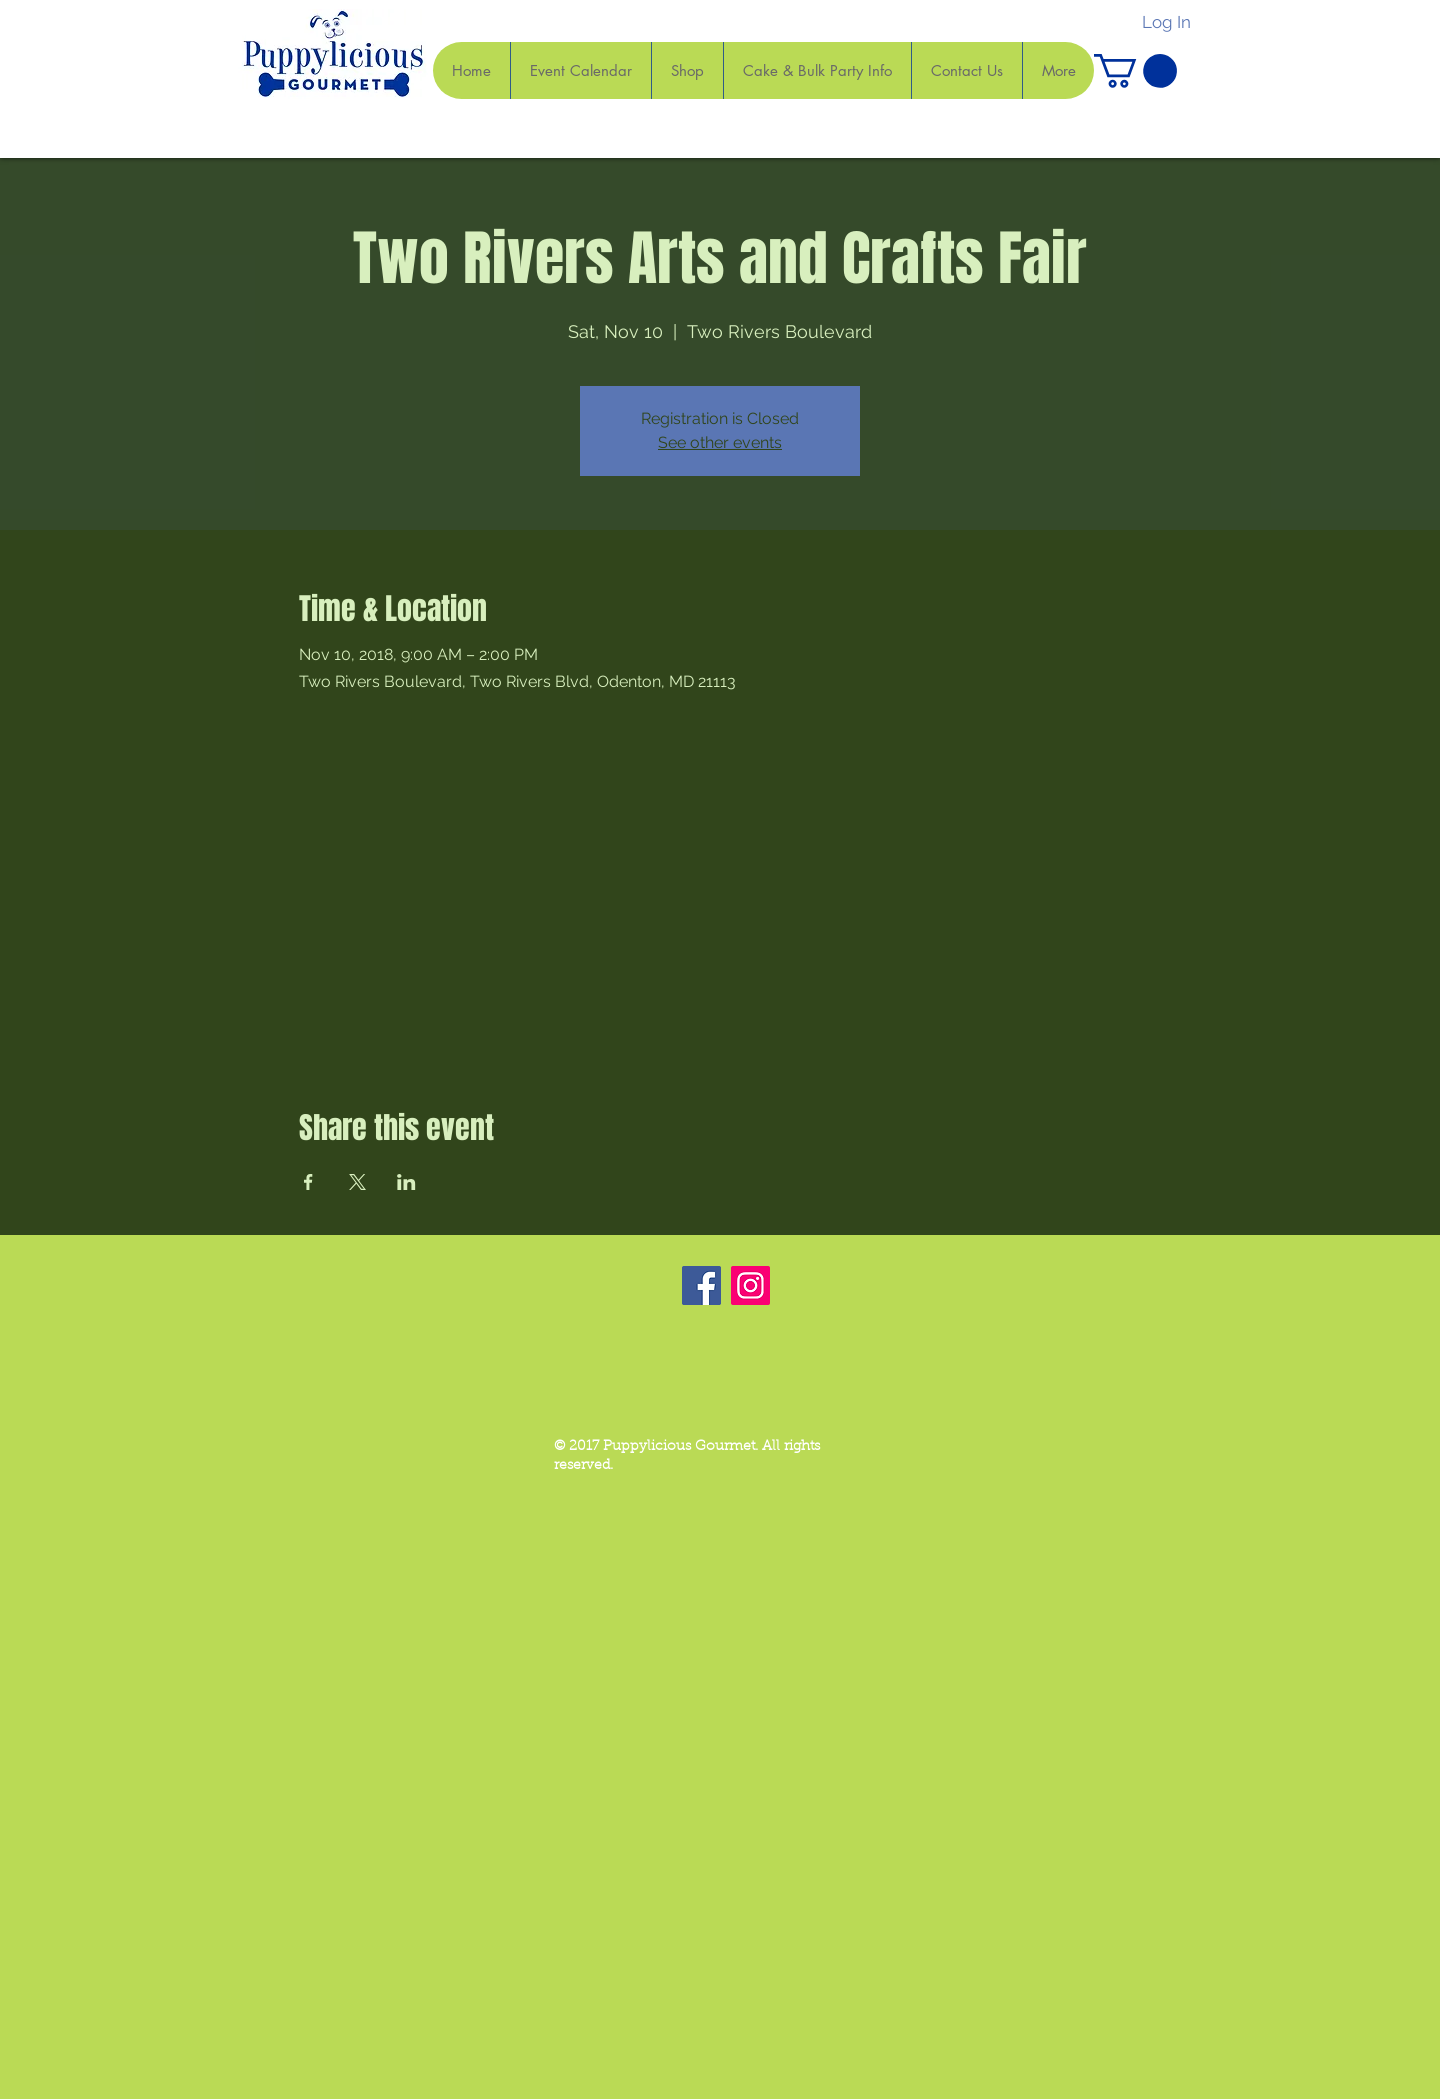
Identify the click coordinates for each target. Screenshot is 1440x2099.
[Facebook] (701, 1285)
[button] (1135, 71)
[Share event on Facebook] (308, 1182)
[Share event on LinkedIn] (406, 1182)
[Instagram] (750, 1285)
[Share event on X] (357, 1182)
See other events (720, 442)
